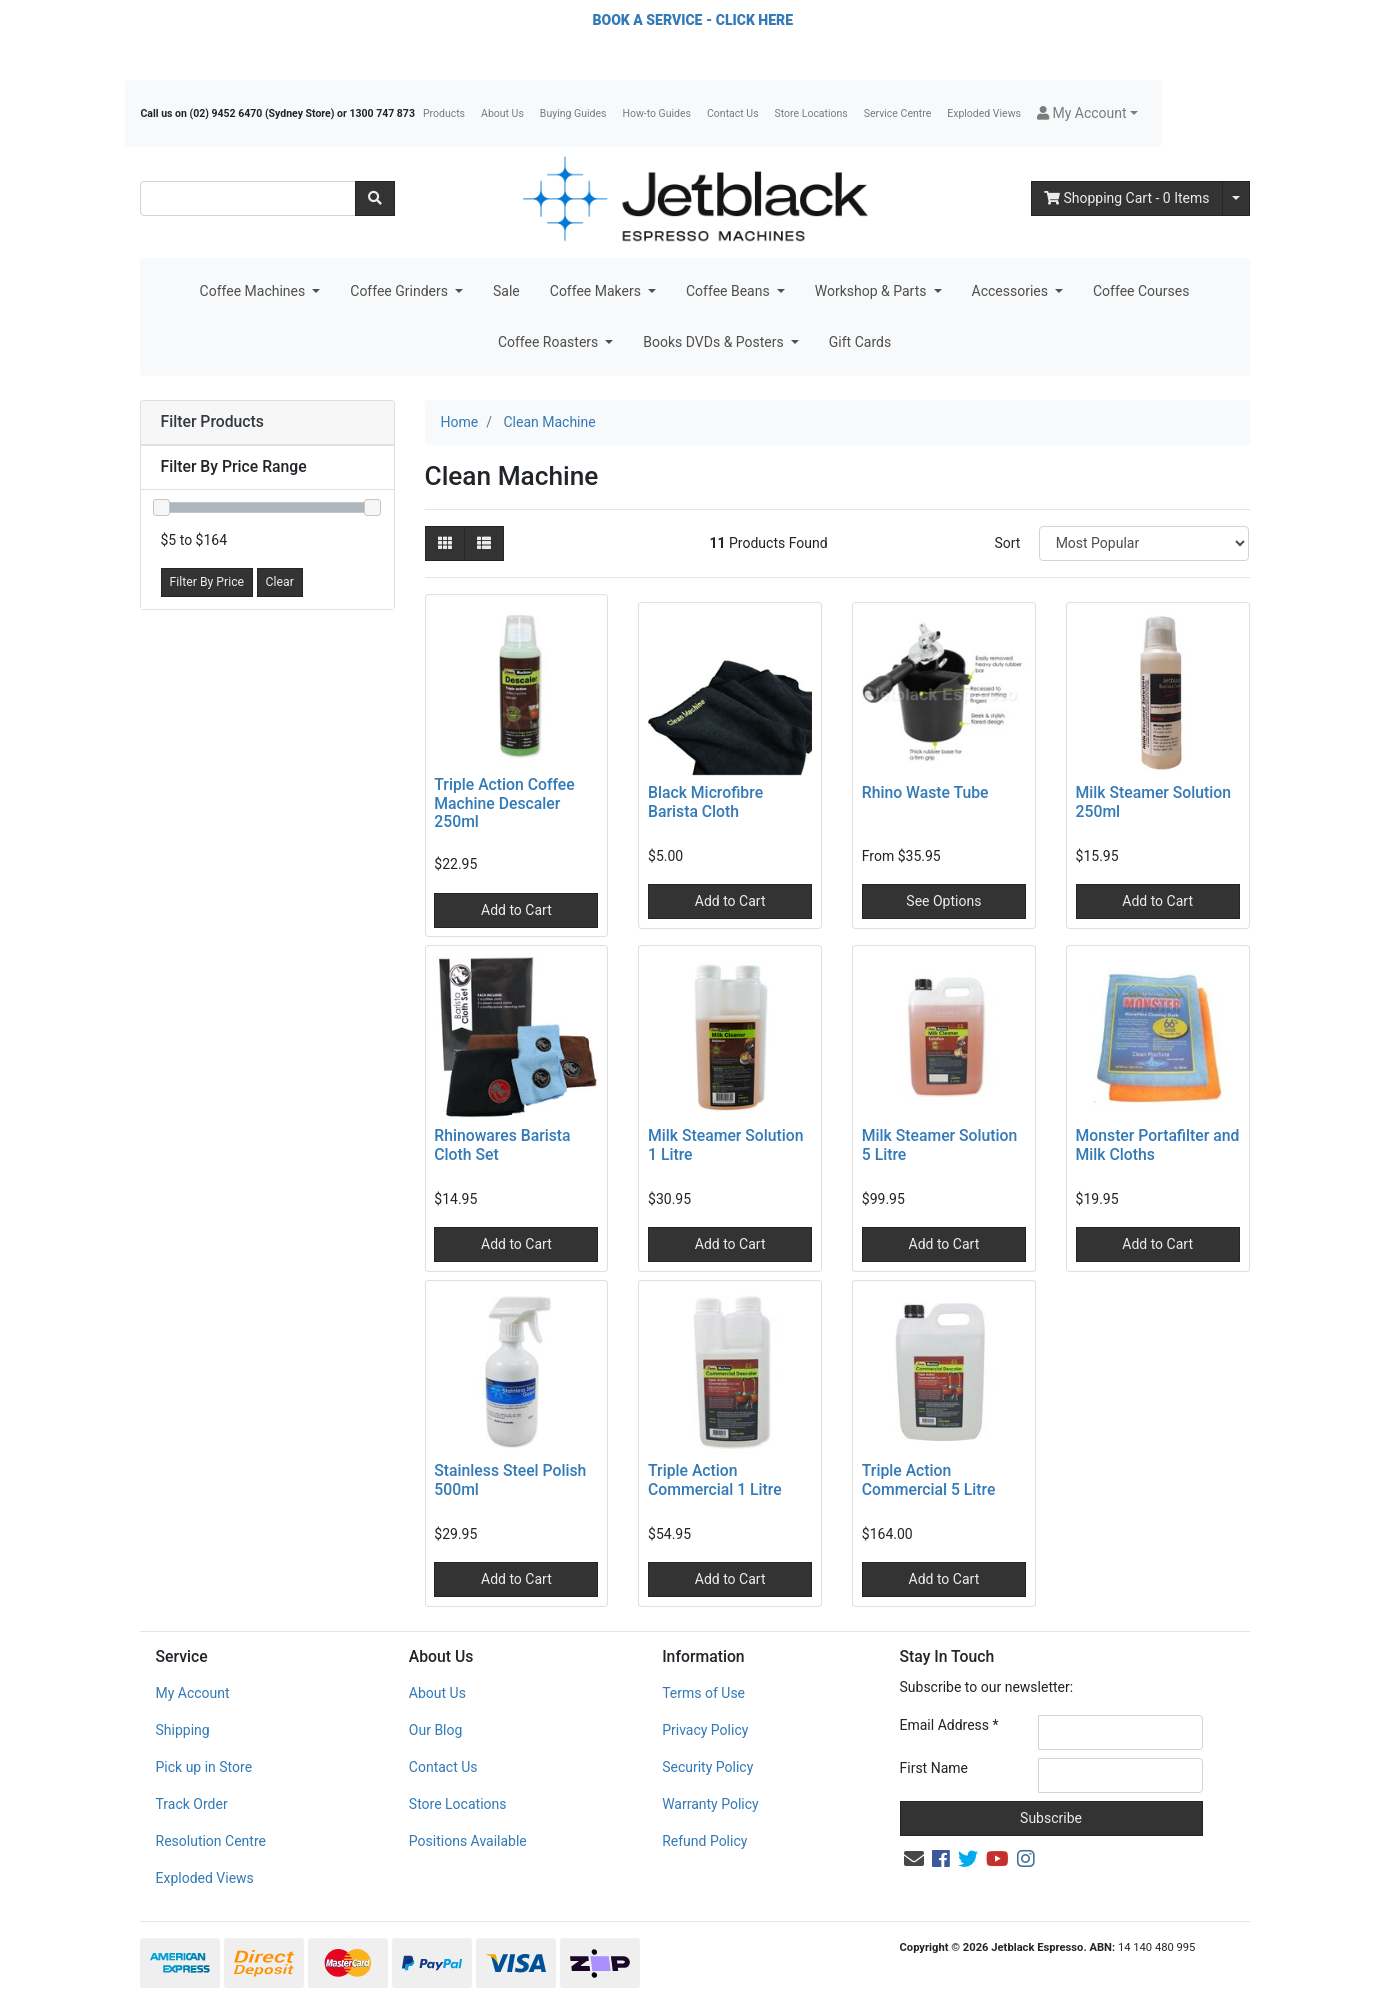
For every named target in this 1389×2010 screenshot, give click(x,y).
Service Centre (897, 113)
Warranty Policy (710, 1804)
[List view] (484, 543)
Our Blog (436, 1730)
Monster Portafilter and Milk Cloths (1158, 1145)
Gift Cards (860, 342)
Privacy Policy (705, 1730)
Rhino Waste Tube (925, 792)
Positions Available (468, 1841)
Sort (1007, 543)
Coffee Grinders (400, 291)
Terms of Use (703, 1693)
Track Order (192, 1804)
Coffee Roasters (550, 342)
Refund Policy (704, 1841)
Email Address (949, 1725)
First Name (934, 1768)
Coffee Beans (729, 291)
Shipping (183, 1730)
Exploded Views (984, 113)
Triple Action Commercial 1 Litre (715, 1480)
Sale (506, 291)
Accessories (1012, 291)
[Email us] (914, 1859)
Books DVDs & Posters (715, 342)
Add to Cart (516, 910)
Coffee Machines (254, 291)
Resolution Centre (211, 1841)
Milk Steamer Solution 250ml (1154, 802)
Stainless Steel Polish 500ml (510, 1480)
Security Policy (707, 1767)
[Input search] (248, 198)
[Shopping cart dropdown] (1236, 198)
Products (444, 113)
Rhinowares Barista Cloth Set (502, 1145)
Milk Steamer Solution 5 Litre (940, 1145)
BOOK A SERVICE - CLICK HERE (693, 20)
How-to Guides (656, 113)
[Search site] (375, 198)
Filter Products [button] (212, 422)
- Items (1127, 198)
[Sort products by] (1144, 543)
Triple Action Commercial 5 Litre (929, 1480)
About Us (502, 113)
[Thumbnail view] (445, 543)
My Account (193, 1693)
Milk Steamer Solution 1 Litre (726, 1145)
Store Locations (811, 113)
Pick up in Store (204, 1767)
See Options (943, 901)
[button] (1087, 113)
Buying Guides (573, 113)
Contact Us (733, 113)
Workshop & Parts (872, 291)
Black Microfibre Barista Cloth (705, 802)
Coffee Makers (597, 291)
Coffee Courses (1141, 291)
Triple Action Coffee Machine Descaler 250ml (504, 803)
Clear (280, 582)
